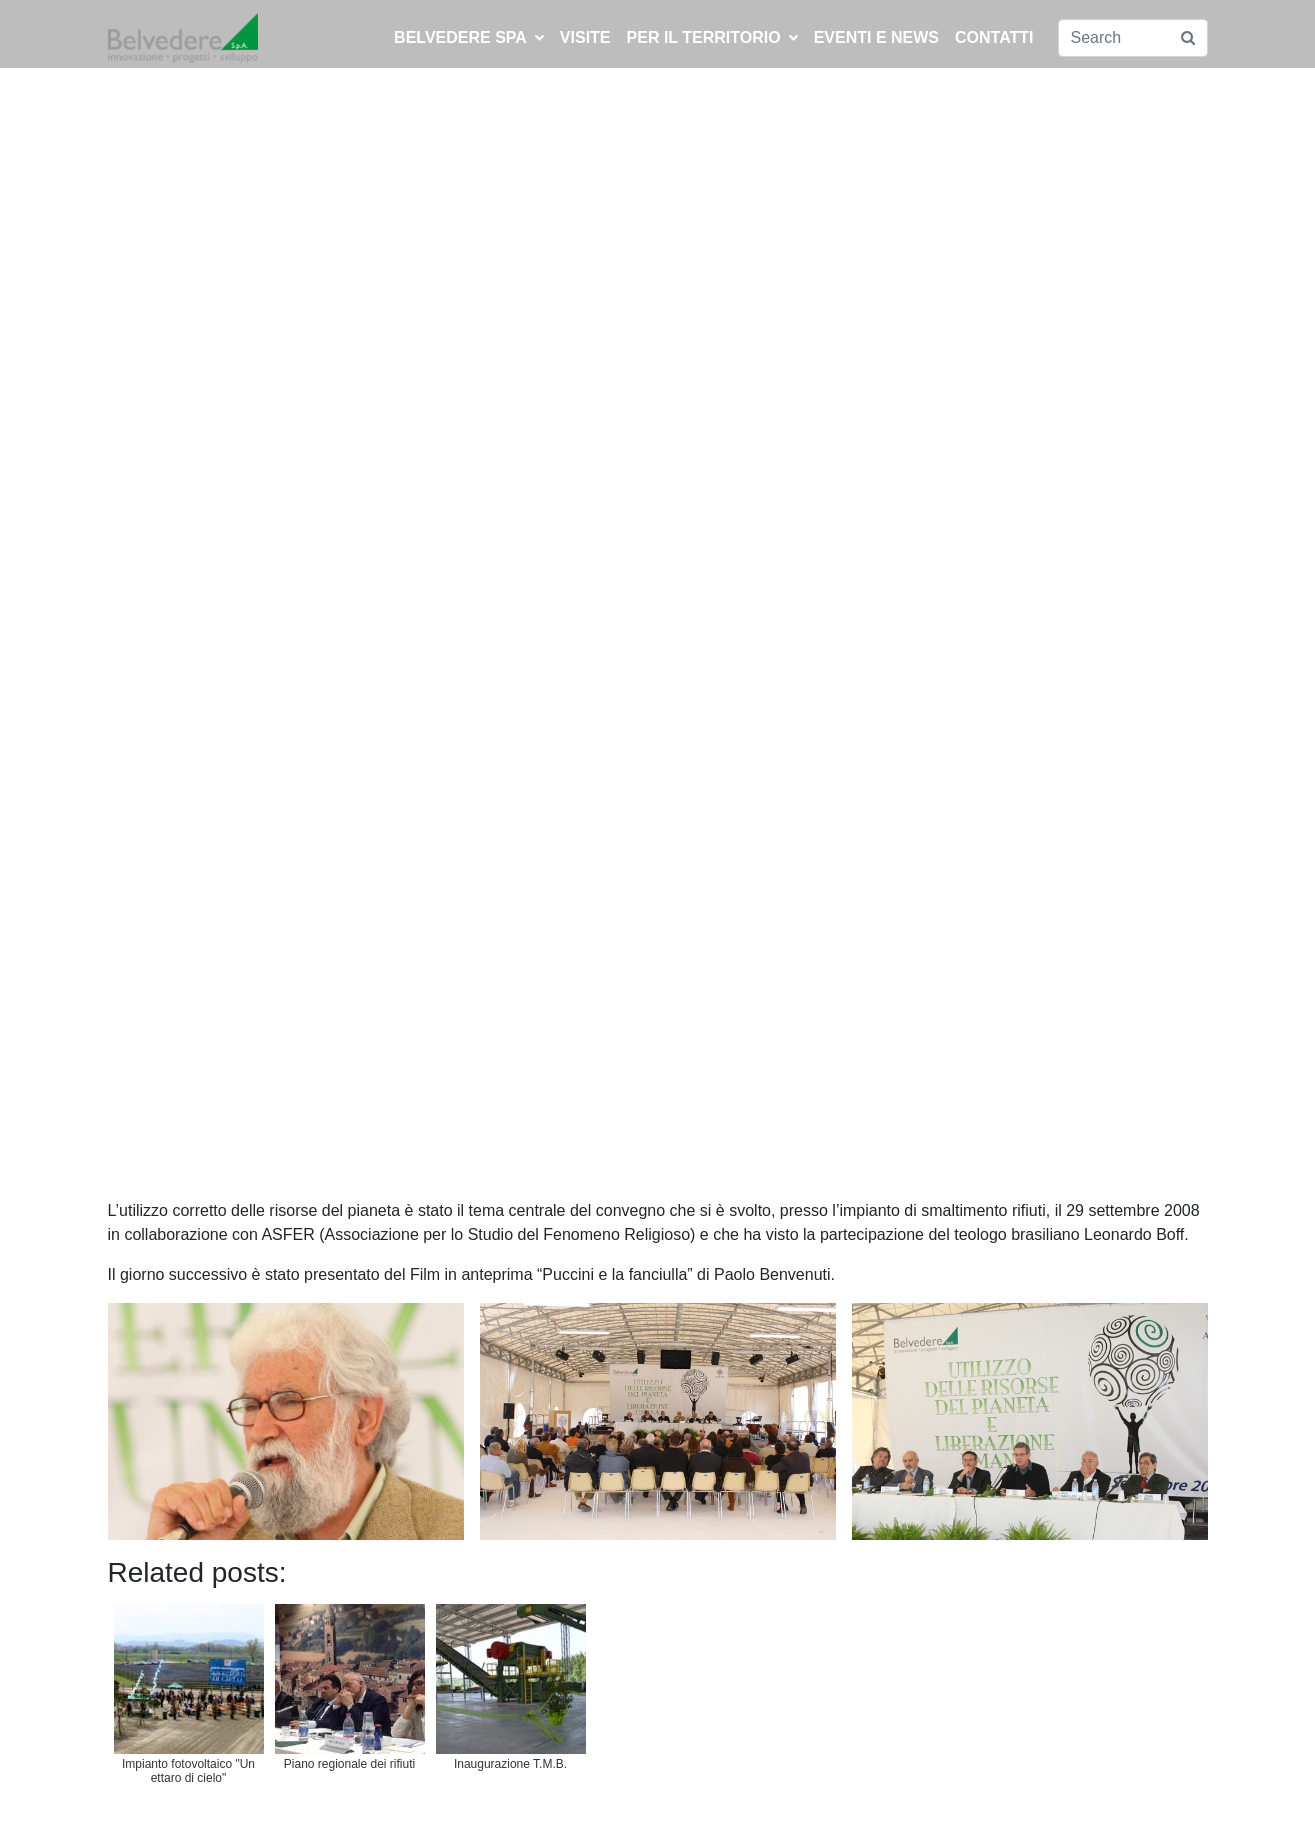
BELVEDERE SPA (469, 37)
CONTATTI (994, 37)
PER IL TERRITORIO (712, 37)
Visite (585, 37)
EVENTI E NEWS (876, 37)
